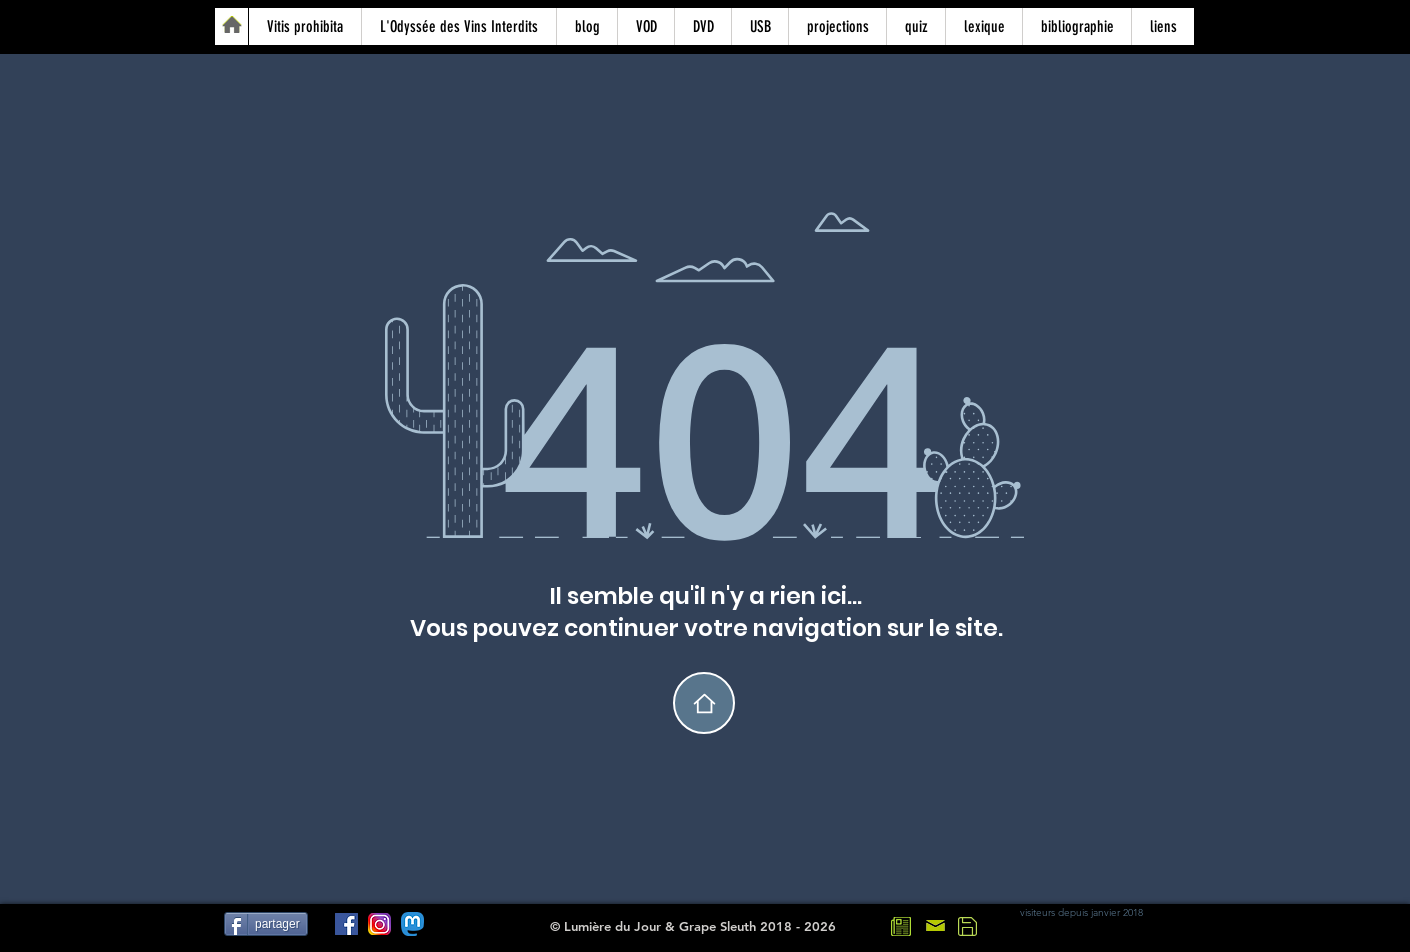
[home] (704, 703)
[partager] (266, 924)
